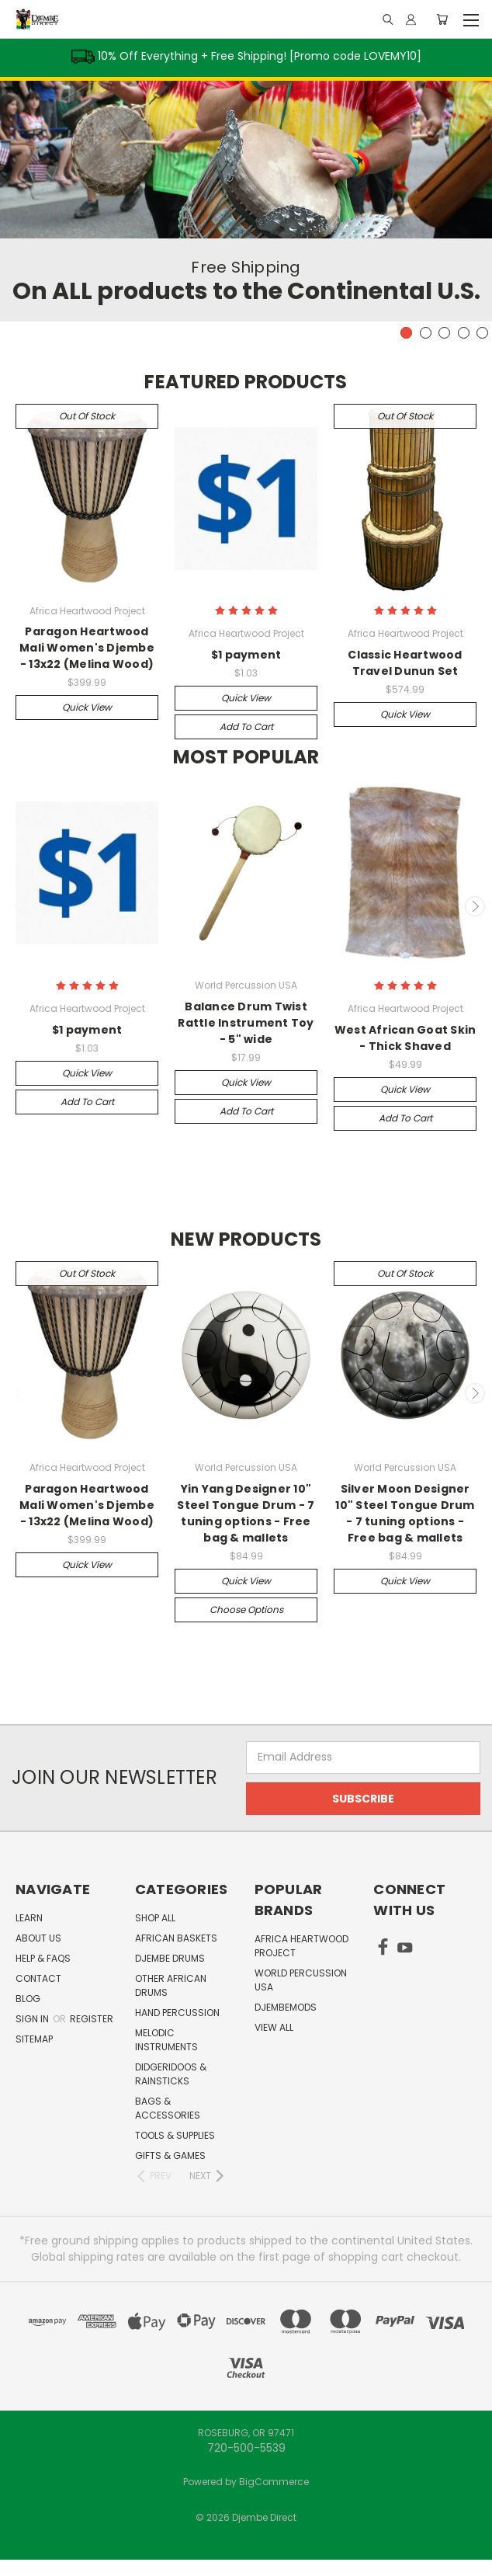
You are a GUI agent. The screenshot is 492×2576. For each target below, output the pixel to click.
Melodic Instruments (166, 2039)
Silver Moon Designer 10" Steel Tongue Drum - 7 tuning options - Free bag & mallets (404, 1513)
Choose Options (246, 1609)
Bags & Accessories (167, 2108)
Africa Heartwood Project (301, 1945)
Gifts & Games (170, 2155)
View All (274, 2027)
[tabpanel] (246, 199)
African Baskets (176, 1938)
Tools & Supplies (175, 2135)
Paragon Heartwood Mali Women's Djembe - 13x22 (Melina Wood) (86, 648)
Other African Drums (170, 1985)
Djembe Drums (170, 1958)
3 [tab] (444, 333)
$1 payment (246, 654)
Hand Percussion (177, 2012)
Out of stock (87, 415)
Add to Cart (246, 726)
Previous (18, 906)
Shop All (155, 1917)
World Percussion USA (301, 1980)
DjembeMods (286, 2007)
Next (475, 906)
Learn (29, 1917)
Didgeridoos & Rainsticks (170, 2074)
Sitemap (34, 2039)
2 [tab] (425, 333)
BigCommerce (274, 2481)
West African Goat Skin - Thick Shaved (405, 1038)
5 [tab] (482, 333)
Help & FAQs (43, 1958)
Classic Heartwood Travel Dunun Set (405, 663)
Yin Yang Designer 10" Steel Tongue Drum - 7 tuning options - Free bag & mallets (245, 1513)
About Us (38, 1938)
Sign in (33, 2018)
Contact (38, 1978)
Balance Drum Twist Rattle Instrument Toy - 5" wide (246, 1023)
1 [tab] (406, 333)
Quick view (87, 707)
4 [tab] (463, 333)
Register (91, 2018)
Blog (28, 1998)
